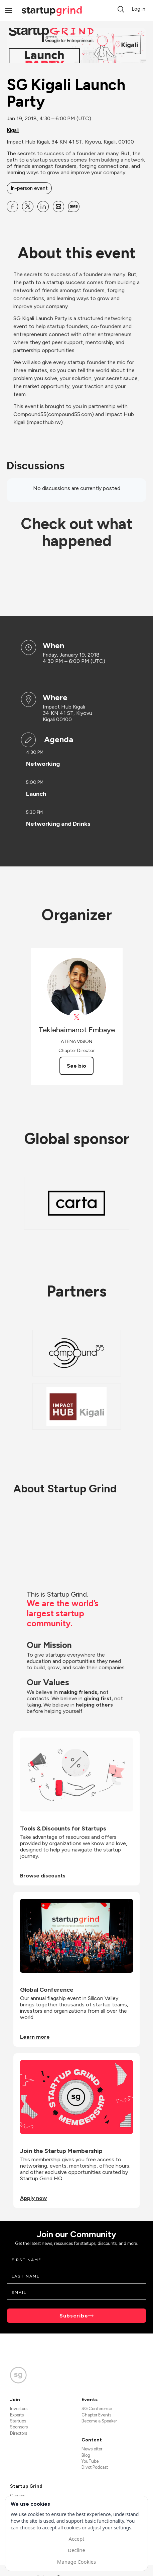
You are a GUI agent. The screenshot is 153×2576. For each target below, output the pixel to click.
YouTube (90, 2461)
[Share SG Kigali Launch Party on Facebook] (12, 206)
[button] (121, 9)
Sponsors (19, 2426)
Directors (18, 2433)
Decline (76, 2550)
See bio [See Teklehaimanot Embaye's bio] (76, 1066)
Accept (76, 2538)
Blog (86, 2455)
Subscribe (73, 2316)
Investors (18, 2408)
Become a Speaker (99, 2420)
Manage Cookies (76, 2561)
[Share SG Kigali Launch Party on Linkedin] (43, 206)
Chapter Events (96, 2414)
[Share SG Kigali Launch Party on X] (27, 206)
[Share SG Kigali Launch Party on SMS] (74, 206)
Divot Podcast (95, 2467)
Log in (138, 9)
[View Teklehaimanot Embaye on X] (76, 1017)
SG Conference (97, 2408)
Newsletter (92, 2448)
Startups (18, 2420)
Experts (17, 2414)
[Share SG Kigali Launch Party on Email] (58, 206)
